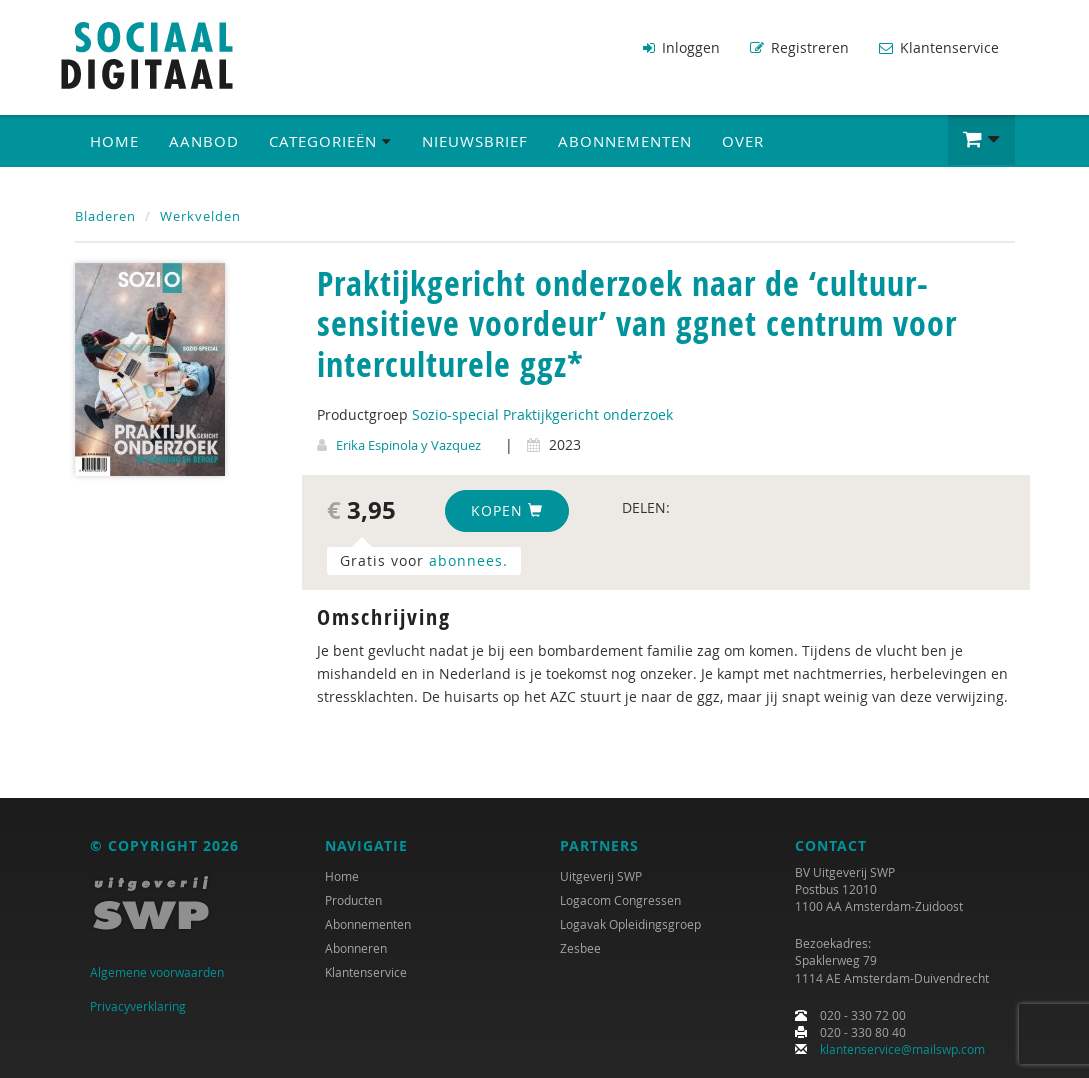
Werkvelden (200, 216)
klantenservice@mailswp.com (902, 1049)
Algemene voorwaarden (157, 972)
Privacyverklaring (138, 1006)
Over (743, 141)
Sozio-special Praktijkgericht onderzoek (542, 414)
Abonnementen (625, 141)
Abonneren (356, 948)
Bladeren (105, 216)
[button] (981, 140)
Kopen (507, 510)
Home (114, 141)
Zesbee (580, 948)
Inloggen (681, 47)
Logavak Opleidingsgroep (630, 924)
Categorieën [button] (330, 141)
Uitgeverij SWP (601, 876)
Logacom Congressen (620, 900)
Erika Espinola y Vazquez (408, 445)
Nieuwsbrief (475, 141)
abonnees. (468, 560)
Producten (353, 900)
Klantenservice (939, 47)
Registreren (799, 47)
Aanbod (204, 141)
